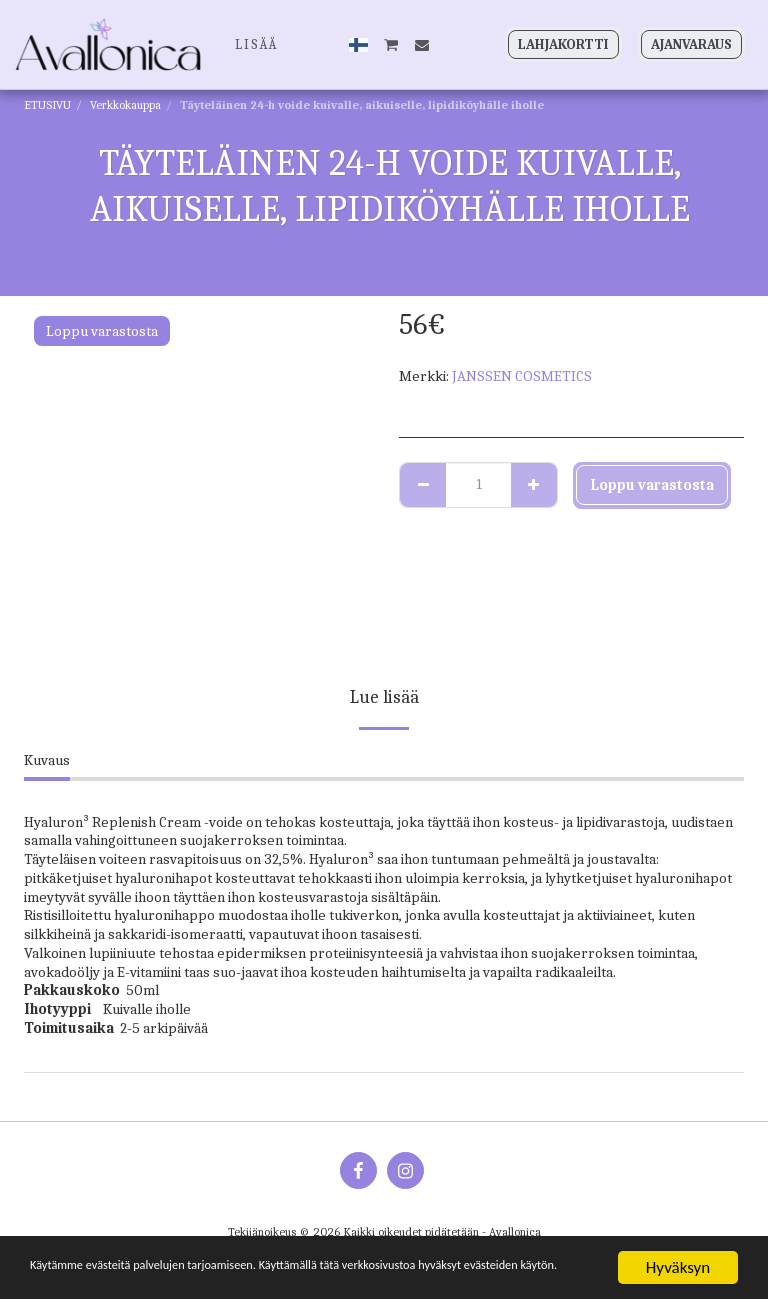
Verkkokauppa (125, 105)
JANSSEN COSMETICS (522, 376)
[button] (391, 44)
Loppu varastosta (652, 485)
